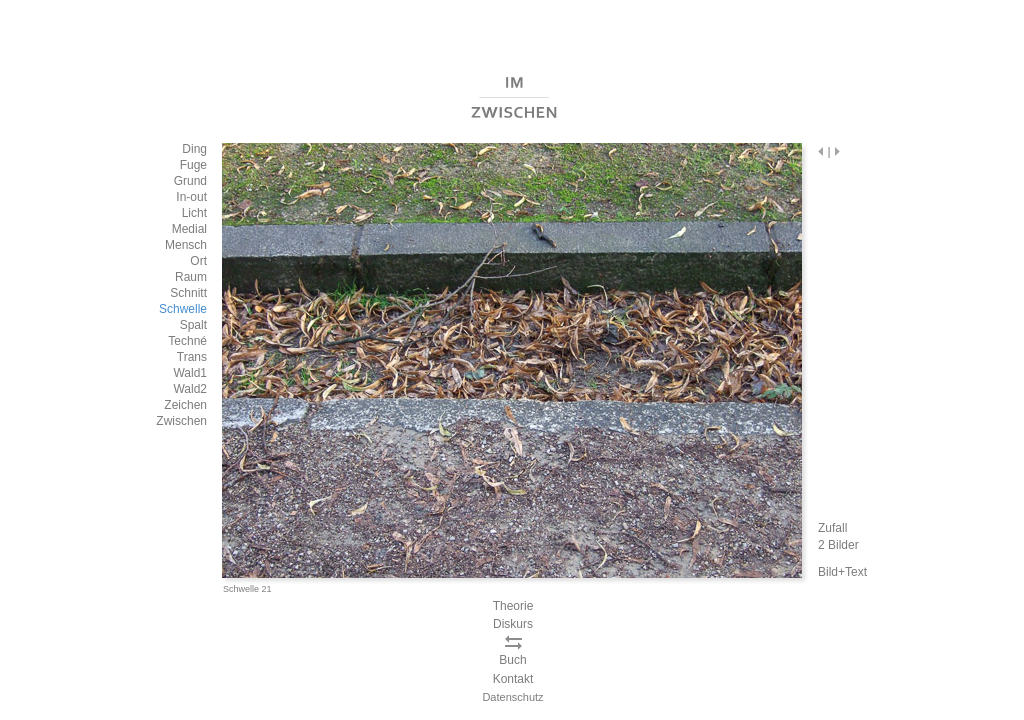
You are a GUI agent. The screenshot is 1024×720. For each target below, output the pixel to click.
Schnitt (188, 293)
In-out (191, 197)
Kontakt (513, 679)
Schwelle (183, 309)
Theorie (513, 606)
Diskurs (513, 624)
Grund (190, 181)
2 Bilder (838, 545)
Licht (194, 213)
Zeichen (185, 405)
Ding (194, 149)
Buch (512, 660)
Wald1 (190, 373)
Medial (189, 229)
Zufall (832, 528)
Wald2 (190, 389)
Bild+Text (842, 572)
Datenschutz (512, 697)
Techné (187, 341)
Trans (192, 357)
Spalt (193, 325)
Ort (198, 261)
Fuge (193, 165)
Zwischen (181, 421)
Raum (191, 277)
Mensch (186, 245)
